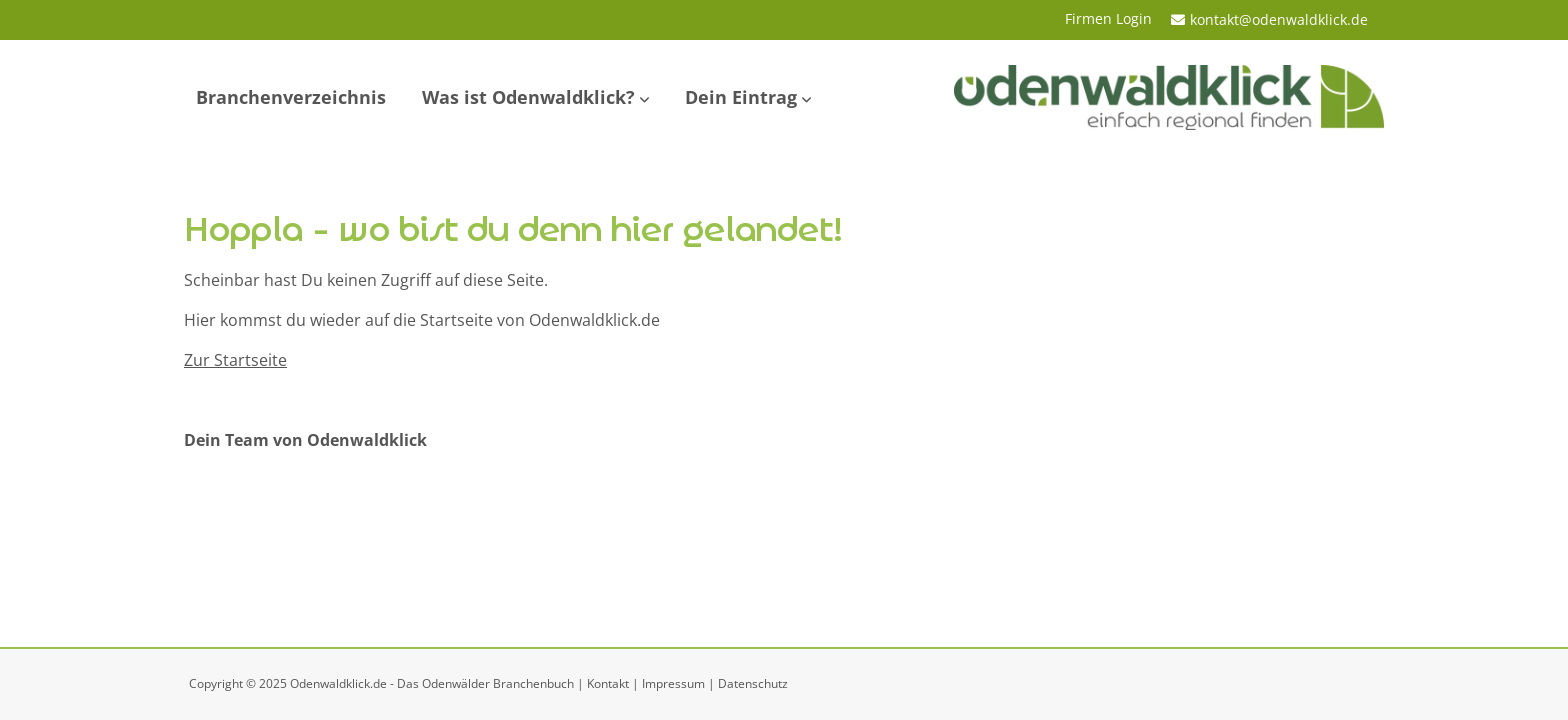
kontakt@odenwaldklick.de (1279, 19)
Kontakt (608, 683)
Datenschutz (753, 683)
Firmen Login (1108, 18)
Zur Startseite (235, 360)
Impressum (673, 683)
